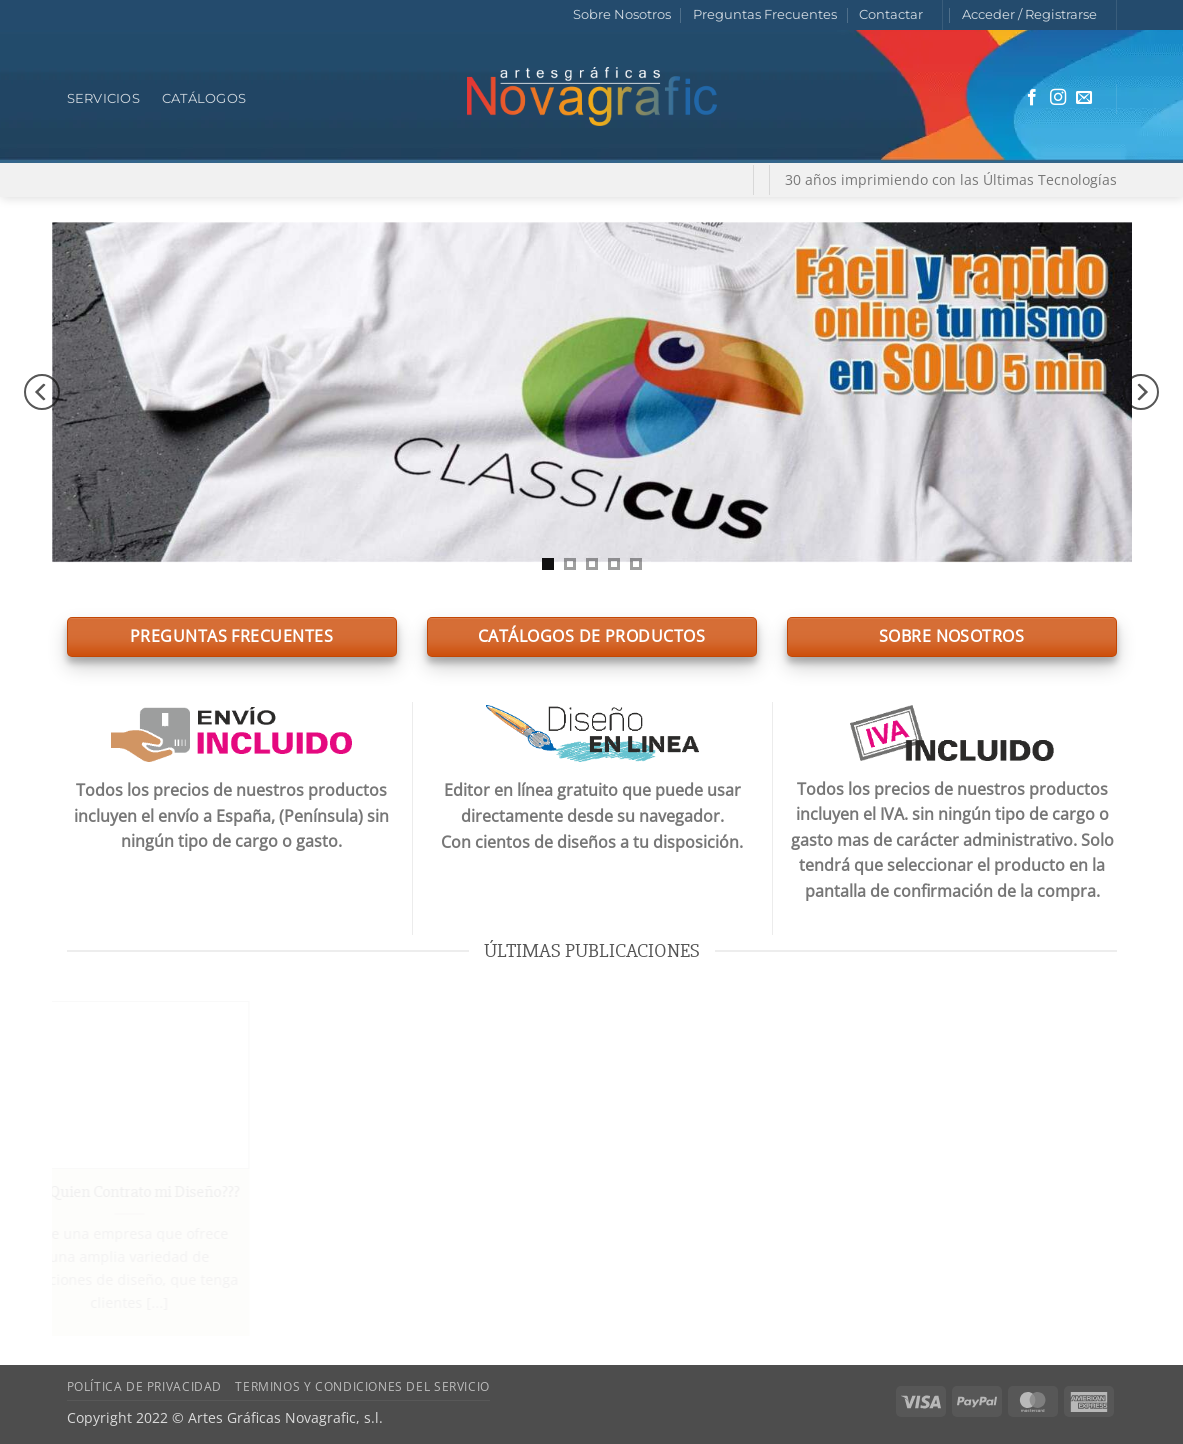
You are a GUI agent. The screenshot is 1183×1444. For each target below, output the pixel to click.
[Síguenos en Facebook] (1032, 98)
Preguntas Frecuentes (765, 14)
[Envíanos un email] (1084, 98)
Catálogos (204, 98)
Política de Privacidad (144, 1386)
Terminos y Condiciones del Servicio (362, 1386)
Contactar (891, 14)
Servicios (103, 98)
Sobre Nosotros (622, 14)
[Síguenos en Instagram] (1058, 98)
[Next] (1141, 392)
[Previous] (42, 392)
